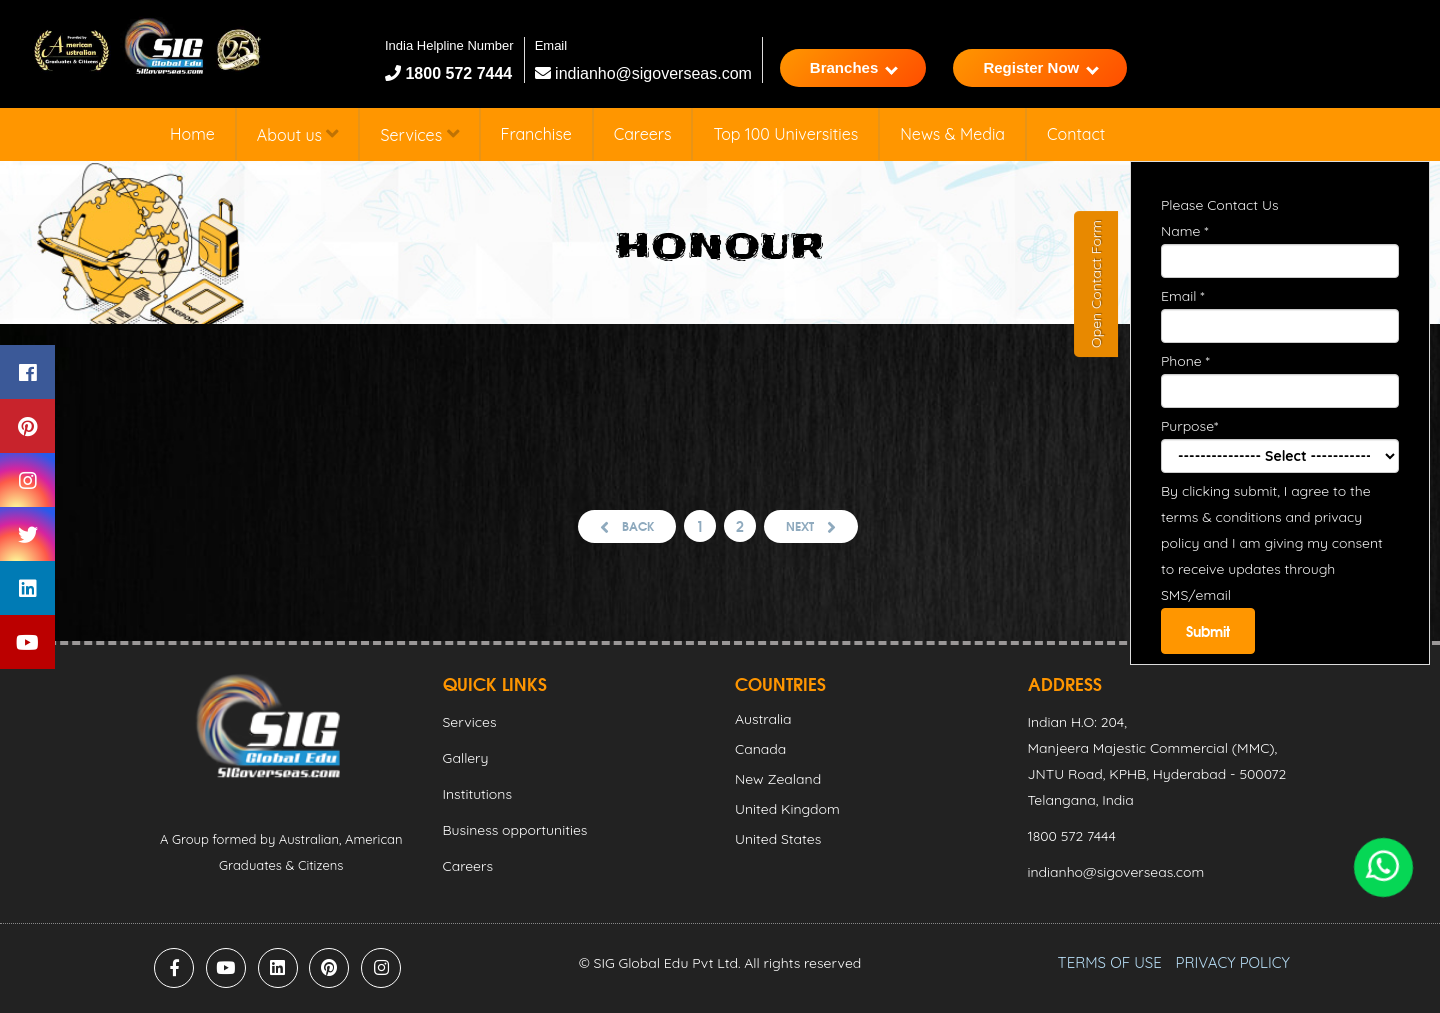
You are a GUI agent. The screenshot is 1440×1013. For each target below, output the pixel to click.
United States (778, 839)
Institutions (477, 794)
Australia (763, 719)
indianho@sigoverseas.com (643, 73)
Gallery (466, 758)
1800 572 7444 (456, 73)
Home (192, 134)
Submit (1208, 631)
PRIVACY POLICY (1233, 962)
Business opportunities (515, 830)
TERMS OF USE (1110, 962)
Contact (1076, 134)
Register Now (1041, 67)
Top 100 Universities (785, 134)
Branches (854, 67)
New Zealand (778, 779)
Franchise (536, 134)
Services (419, 134)
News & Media (952, 134)
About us (298, 134)
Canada (760, 749)
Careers (643, 134)
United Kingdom (787, 809)
